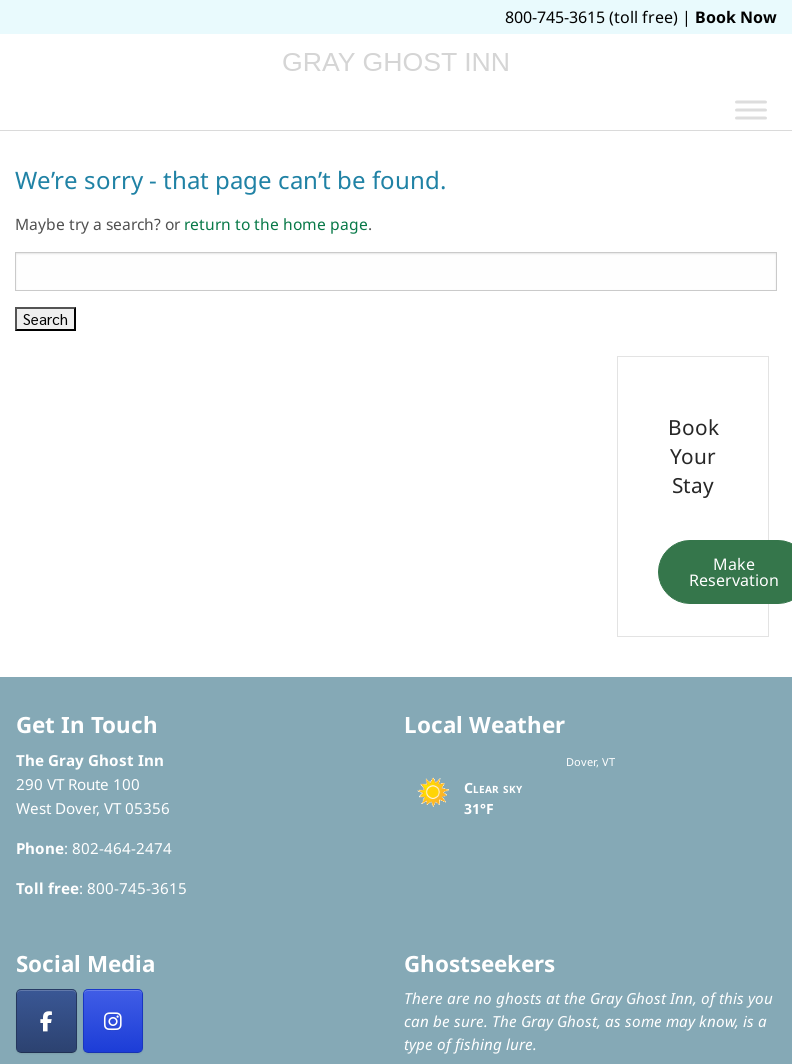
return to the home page (276, 224)
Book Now (736, 17)
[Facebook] (46, 1021)
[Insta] (113, 1021)
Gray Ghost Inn (396, 62)
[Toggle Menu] (751, 109)
